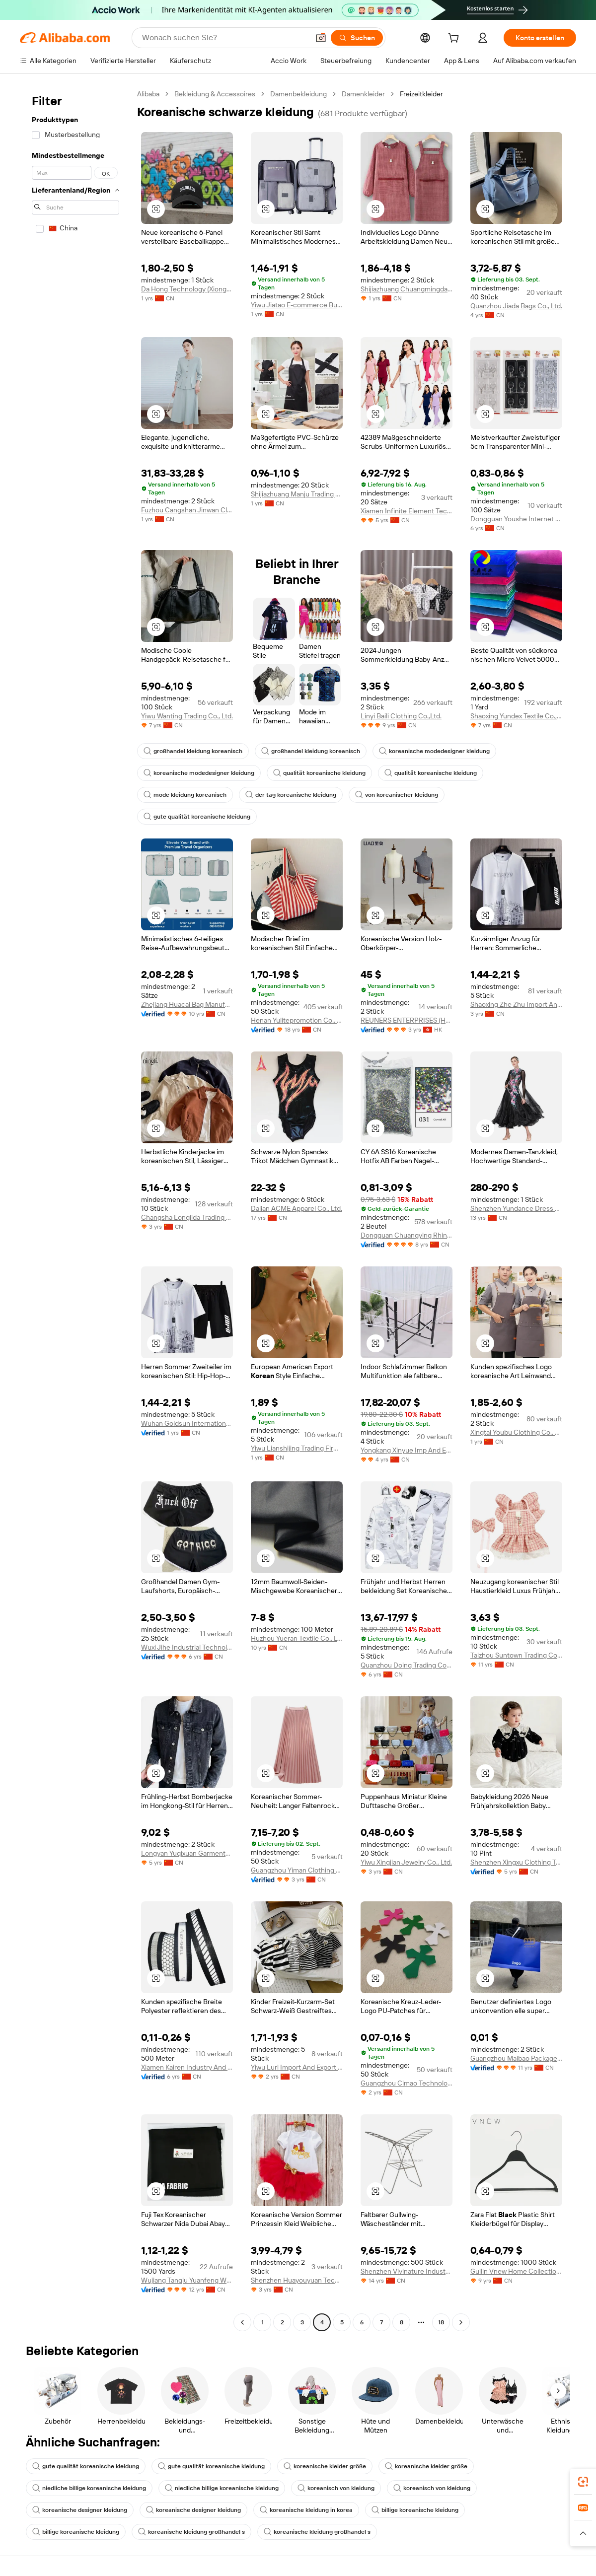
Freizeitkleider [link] (421, 94)
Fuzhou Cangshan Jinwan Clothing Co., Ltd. (187, 510)
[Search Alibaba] (224, 37)
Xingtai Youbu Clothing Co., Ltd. (516, 1432)
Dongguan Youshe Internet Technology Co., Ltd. (516, 519)
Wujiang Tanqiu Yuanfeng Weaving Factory (187, 2280)
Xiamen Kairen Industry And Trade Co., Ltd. (187, 2067)
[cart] (455, 39)
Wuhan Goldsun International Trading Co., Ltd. (187, 1423)
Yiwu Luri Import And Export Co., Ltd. (297, 2067)
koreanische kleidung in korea (306, 2510)
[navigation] (75, 1209)
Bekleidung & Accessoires (214, 94)
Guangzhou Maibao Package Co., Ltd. (516, 2058)
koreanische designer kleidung (79, 2510)
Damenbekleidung (298, 94)
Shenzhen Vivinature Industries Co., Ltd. (406, 2271)
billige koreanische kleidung (415, 2510)
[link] (583, 2482)
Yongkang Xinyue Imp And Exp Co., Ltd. (406, 1450)
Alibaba (148, 94)
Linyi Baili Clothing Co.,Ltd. (401, 716)
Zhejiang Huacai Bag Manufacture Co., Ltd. (187, 1004)
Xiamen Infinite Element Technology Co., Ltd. (406, 511)
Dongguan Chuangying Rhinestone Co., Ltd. (406, 1235)
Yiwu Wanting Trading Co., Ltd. (187, 716)
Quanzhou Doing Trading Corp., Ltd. (406, 1665)
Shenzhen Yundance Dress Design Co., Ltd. (516, 1208)
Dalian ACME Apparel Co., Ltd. (296, 1208)
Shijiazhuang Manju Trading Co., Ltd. (297, 494)
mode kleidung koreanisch (185, 795)
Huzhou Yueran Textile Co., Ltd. (297, 1638)
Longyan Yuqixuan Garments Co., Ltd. (187, 1853)
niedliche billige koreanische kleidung (89, 2488)
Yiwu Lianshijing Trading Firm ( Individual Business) (297, 1448)
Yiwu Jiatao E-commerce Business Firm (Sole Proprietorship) (297, 305)
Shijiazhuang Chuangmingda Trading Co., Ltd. (406, 289)
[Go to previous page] (242, 2322)
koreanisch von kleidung (336, 2488)
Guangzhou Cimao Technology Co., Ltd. (406, 2083)
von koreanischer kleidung (396, 795)
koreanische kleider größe (325, 2466)
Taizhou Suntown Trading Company (516, 1655)
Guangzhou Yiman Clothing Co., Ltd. (297, 1870)
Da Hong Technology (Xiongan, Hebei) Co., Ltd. (187, 289)
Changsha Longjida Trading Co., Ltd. (187, 1217)
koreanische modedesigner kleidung (434, 751)
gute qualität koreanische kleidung (197, 817)
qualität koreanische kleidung (319, 773)
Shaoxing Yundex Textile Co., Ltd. (516, 716)
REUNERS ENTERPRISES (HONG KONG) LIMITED (406, 1020)
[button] (321, 38)
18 (441, 2322)
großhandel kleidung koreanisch (193, 751)
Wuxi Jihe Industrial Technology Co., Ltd (187, 1647)
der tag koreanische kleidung (290, 795)
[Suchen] (357, 38)
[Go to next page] (461, 2322)
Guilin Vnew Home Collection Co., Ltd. (516, 2271)
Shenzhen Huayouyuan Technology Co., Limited (297, 2280)
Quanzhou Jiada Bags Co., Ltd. (516, 306)
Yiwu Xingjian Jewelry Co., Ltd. (406, 1862)
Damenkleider (363, 94)
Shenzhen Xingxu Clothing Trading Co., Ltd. (516, 1862)
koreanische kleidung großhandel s (191, 2532)
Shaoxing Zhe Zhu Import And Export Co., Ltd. (516, 1004)
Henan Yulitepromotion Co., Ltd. (297, 1020)
